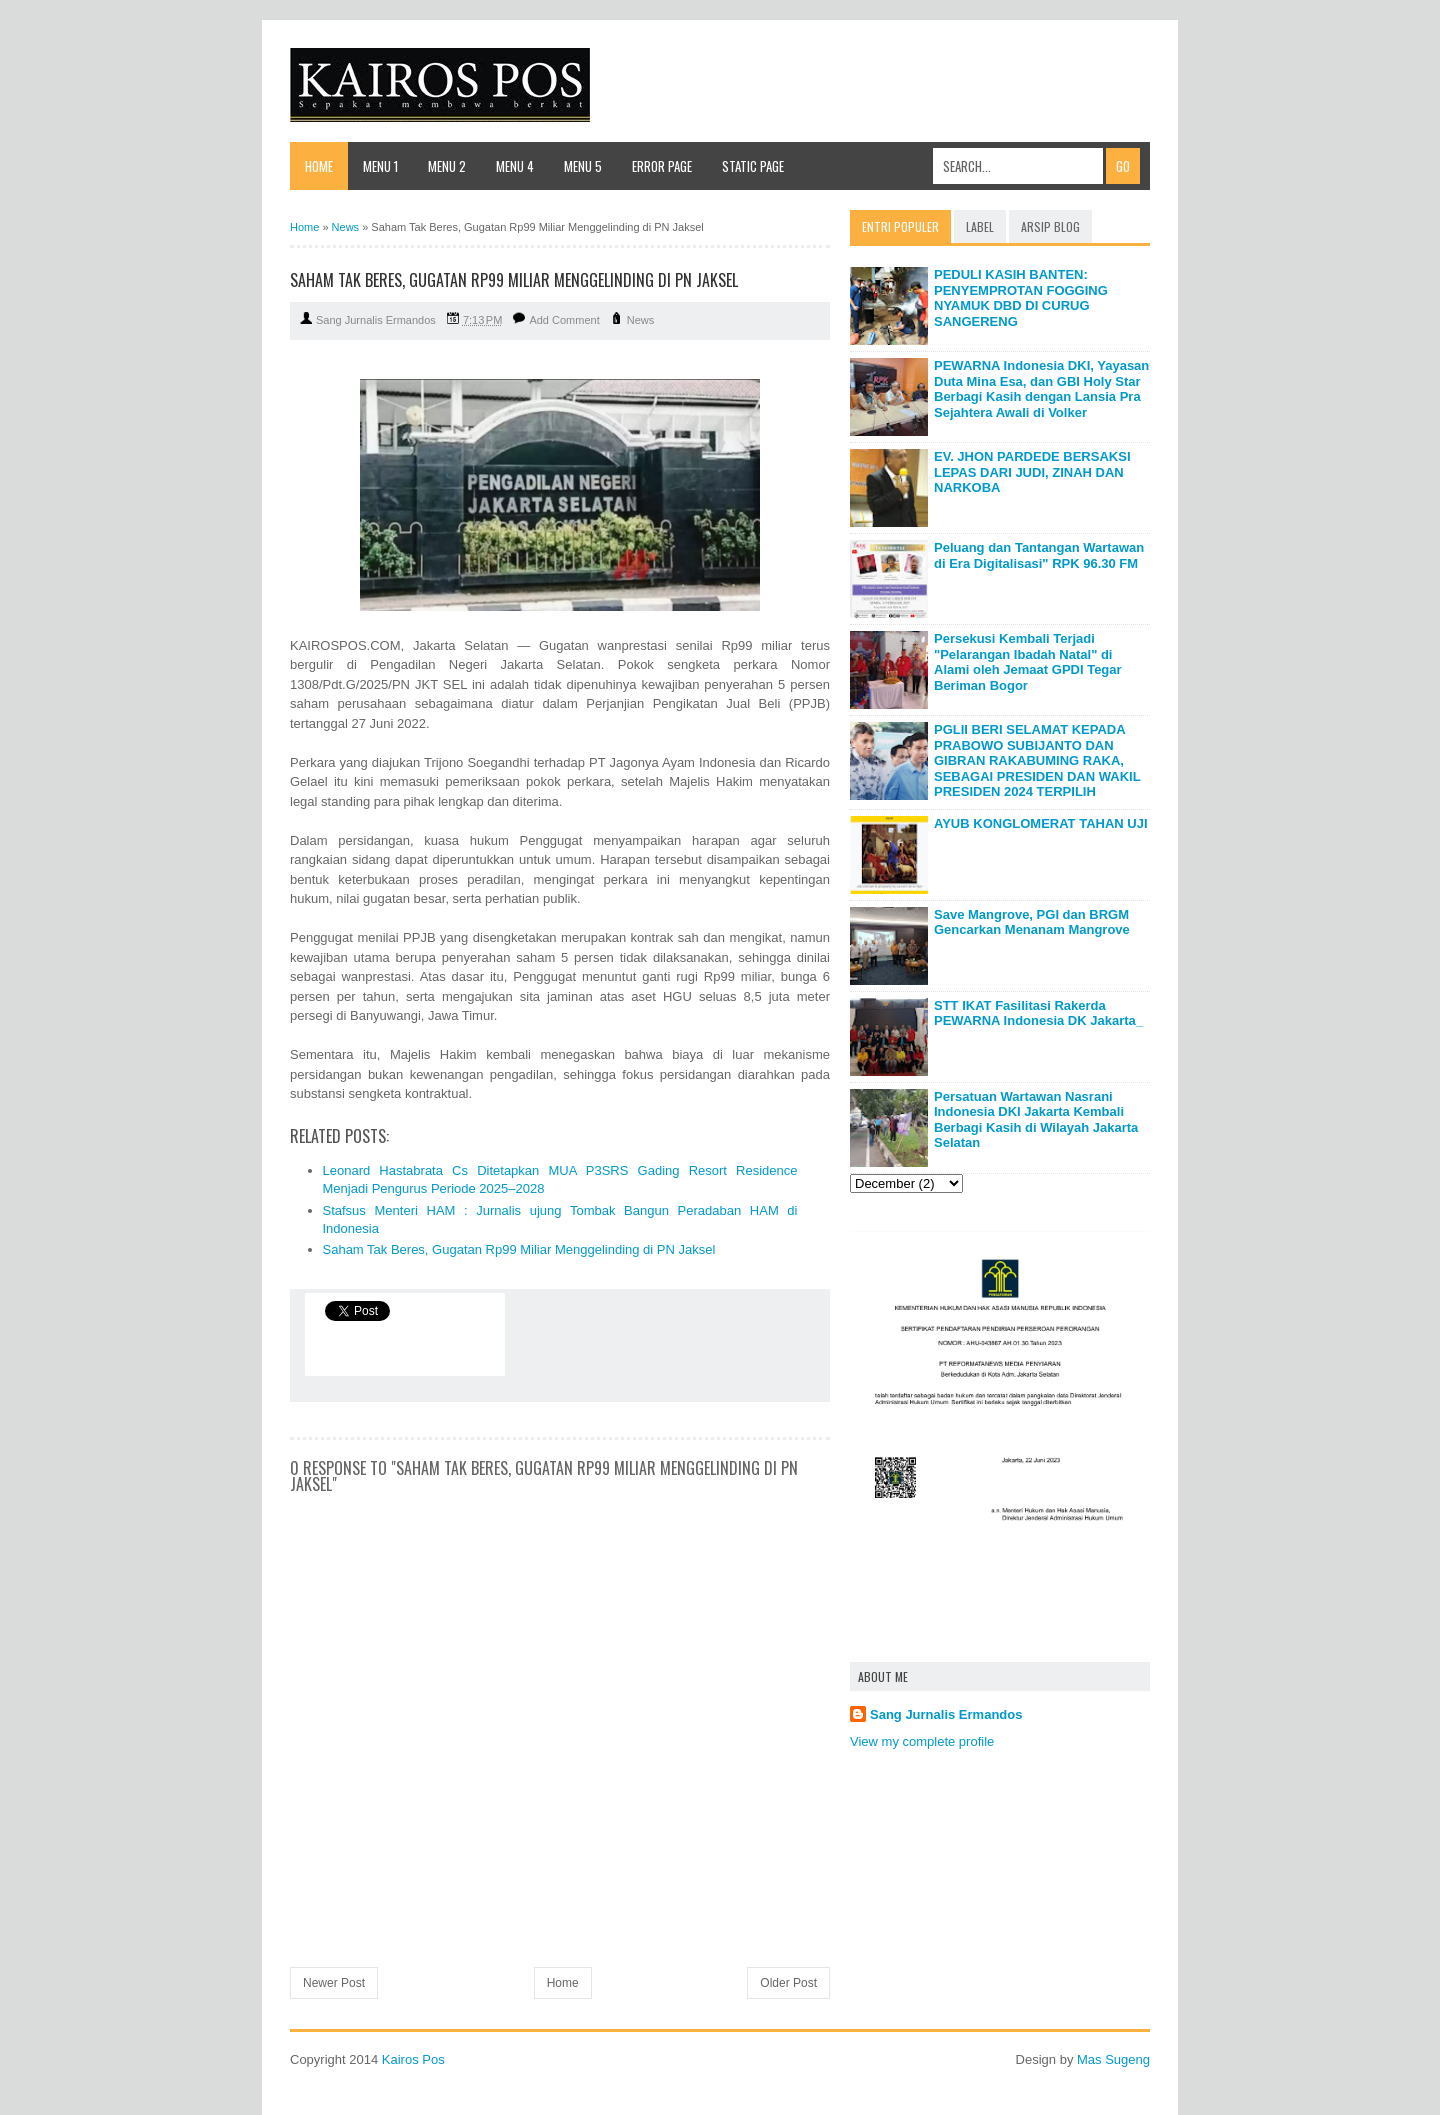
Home (319, 166)
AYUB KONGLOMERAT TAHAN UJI (1041, 823)
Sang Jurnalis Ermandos (946, 1714)
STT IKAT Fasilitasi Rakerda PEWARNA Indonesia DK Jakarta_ (1038, 1013)
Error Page (662, 166)
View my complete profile (922, 1741)
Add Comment (564, 320)
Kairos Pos (413, 2059)
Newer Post (334, 1983)
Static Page (753, 166)
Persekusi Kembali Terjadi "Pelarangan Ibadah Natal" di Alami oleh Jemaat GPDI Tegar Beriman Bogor (1028, 662)
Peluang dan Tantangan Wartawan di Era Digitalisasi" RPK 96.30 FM (1039, 555)
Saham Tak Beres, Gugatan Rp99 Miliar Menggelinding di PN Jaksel (519, 1249)
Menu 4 (515, 166)
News (641, 320)
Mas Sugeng (1113, 2059)
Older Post (788, 1983)
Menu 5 (583, 166)
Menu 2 (447, 166)
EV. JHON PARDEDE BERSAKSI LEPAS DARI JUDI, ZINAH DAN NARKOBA (1032, 472)
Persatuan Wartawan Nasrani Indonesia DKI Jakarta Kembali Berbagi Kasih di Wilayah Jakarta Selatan (1036, 1120)
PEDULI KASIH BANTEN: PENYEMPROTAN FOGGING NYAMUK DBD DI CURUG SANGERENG (1021, 298)
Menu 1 (380, 166)
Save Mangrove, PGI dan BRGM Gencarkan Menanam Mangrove (1032, 922)
